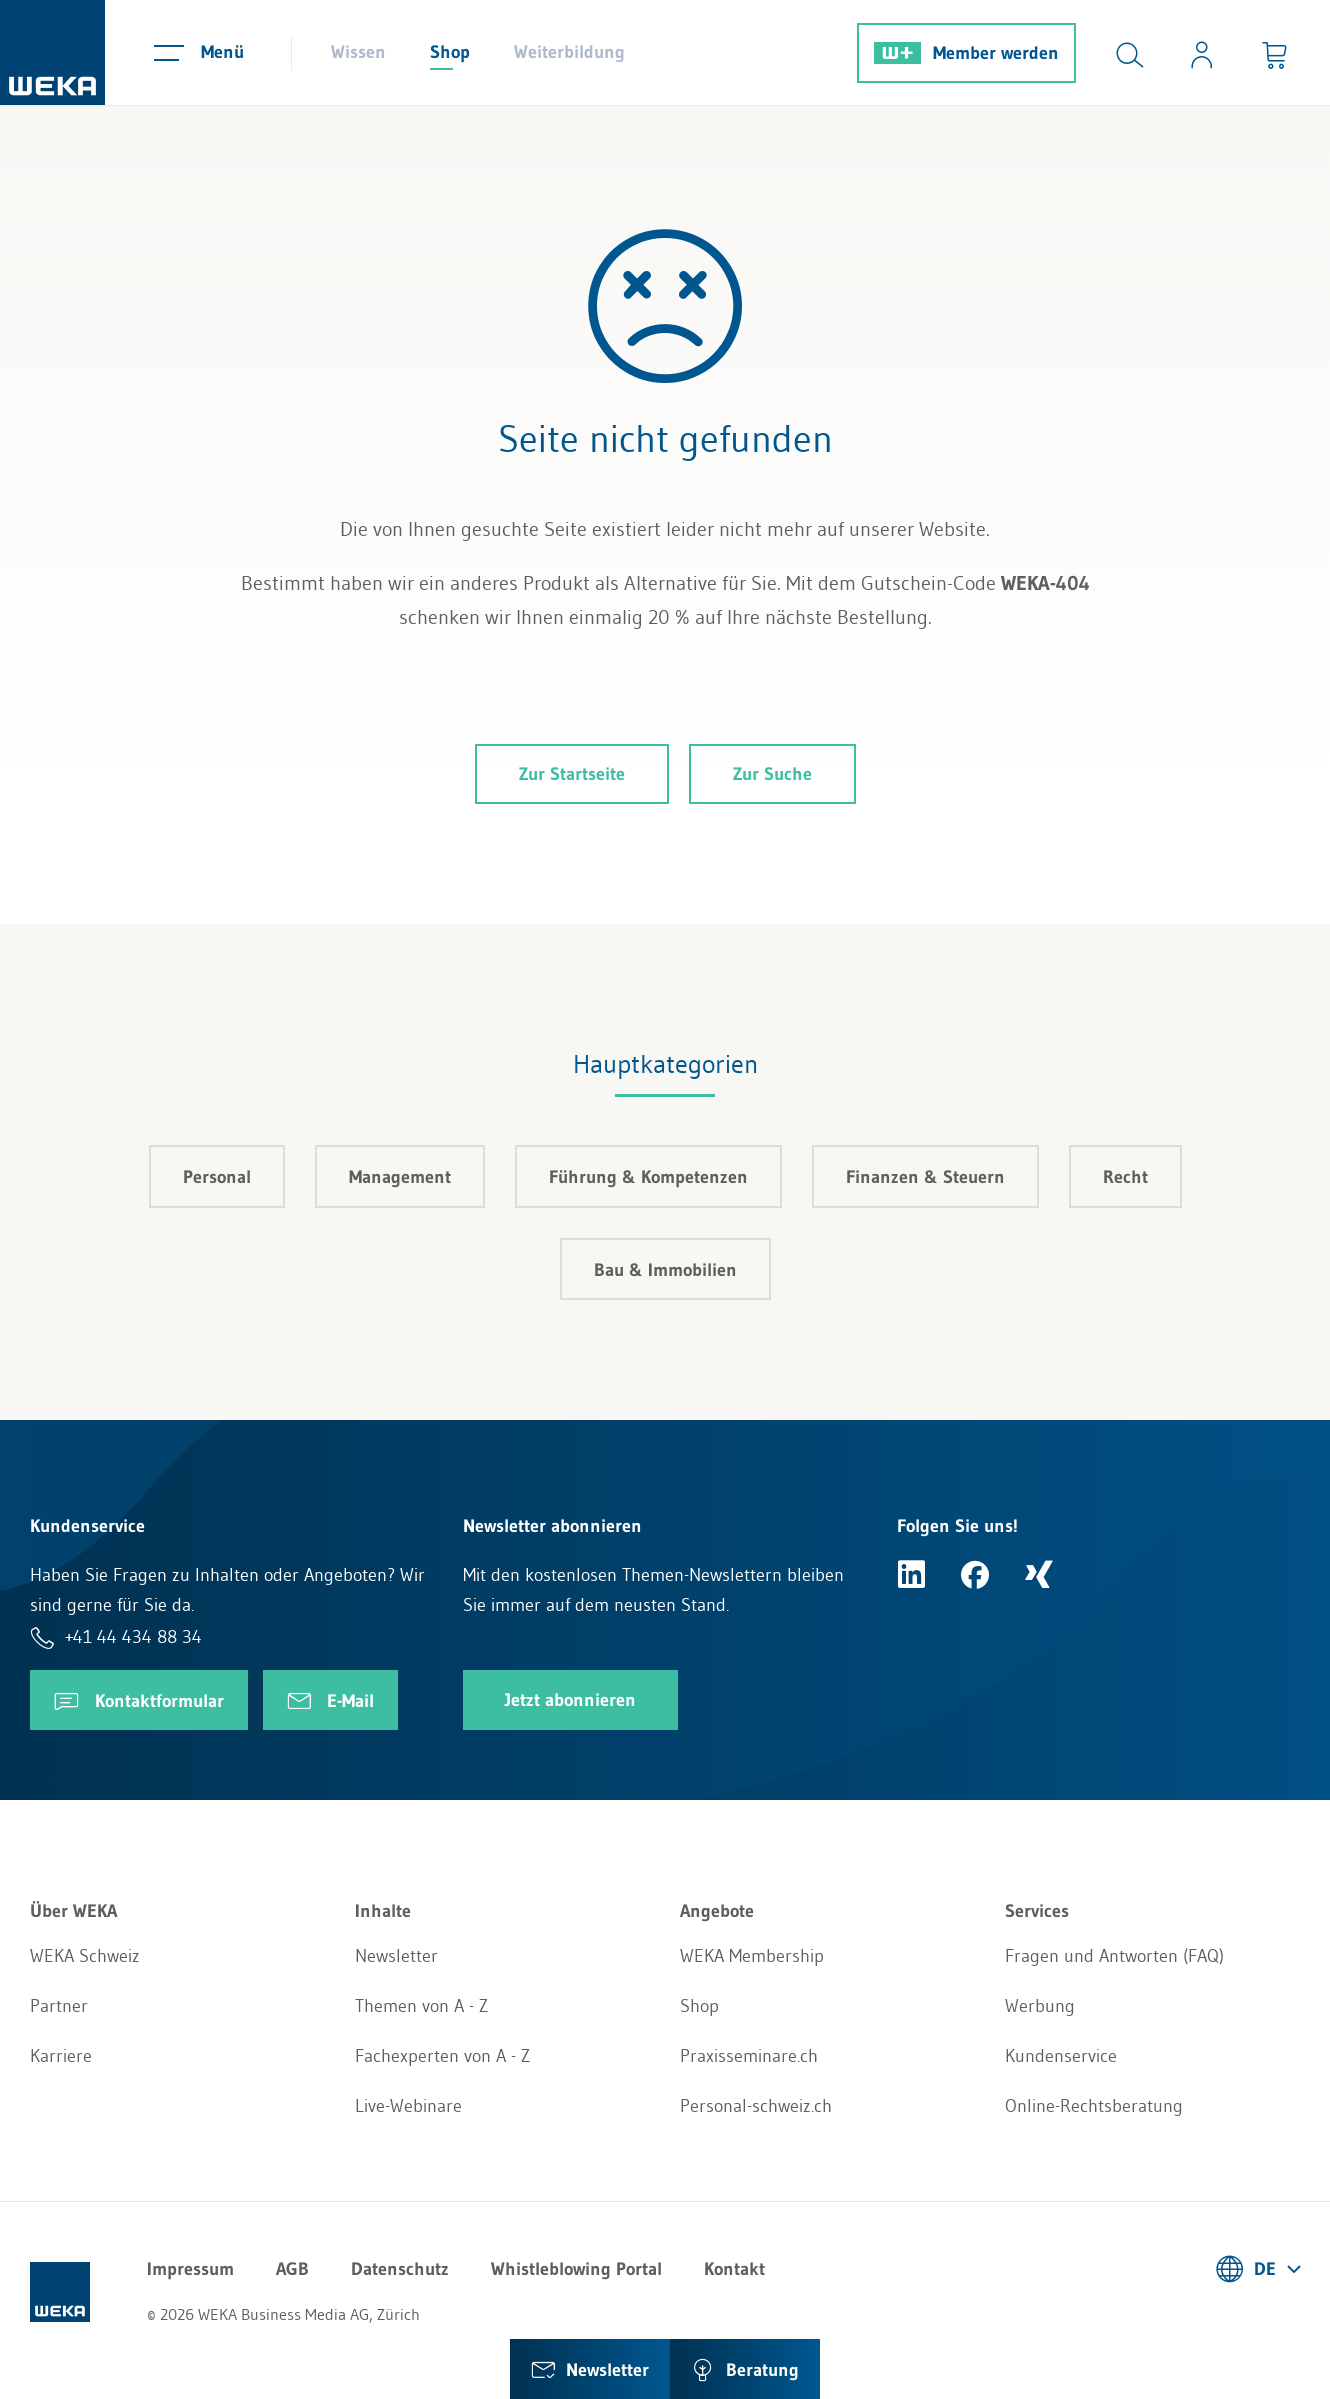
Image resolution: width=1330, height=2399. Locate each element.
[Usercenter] (1202, 52)
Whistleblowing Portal (576, 2269)
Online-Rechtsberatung (1094, 2106)
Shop (450, 52)
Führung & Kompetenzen (648, 1177)
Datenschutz (400, 2269)
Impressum (190, 2269)
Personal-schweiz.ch (756, 2106)
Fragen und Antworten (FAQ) (1114, 1956)
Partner (59, 2006)
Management (400, 1177)
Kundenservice (1061, 2056)
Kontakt (734, 2269)
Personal (217, 1177)
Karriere (61, 2056)
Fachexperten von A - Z (442, 2056)
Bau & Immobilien (665, 1270)
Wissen (358, 52)
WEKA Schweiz (85, 1956)
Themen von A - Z (421, 2006)
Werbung (1040, 2006)
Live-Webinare (408, 2106)
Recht (1125, 1177)
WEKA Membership (752, 1956)
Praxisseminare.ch (749, 2056)
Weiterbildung (569, 52)
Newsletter (396, 1956)
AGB (292, 2269)
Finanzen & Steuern (925, 1177)
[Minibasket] (1274, 52)
